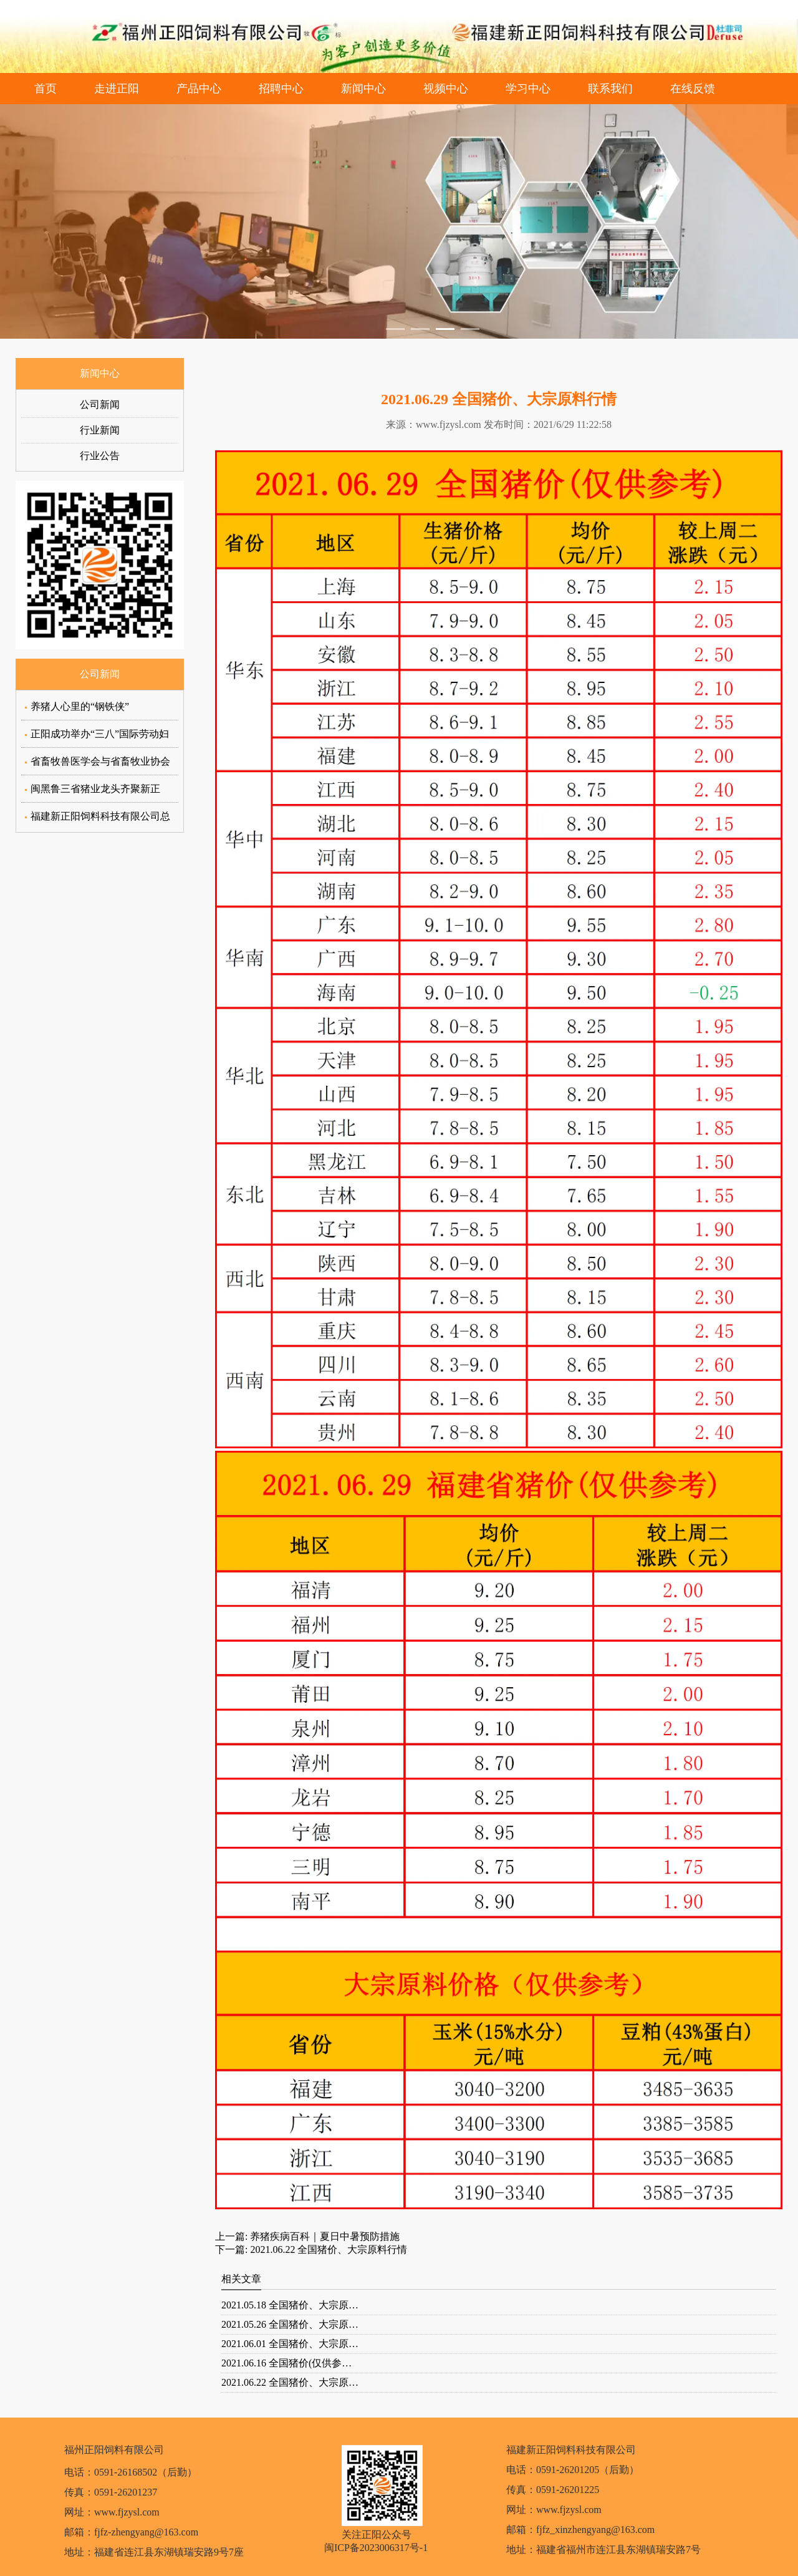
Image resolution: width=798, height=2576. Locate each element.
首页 (45, 88)
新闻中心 (363, 88)
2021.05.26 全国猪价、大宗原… (289, 2324)
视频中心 (445, 88)
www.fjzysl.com (448, 424)
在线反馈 (692, 88)
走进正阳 (116, 88)
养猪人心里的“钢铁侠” (80, 706)
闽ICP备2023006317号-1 (376, 2547)
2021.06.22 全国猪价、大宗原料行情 (327, 2249)
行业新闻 (100, 430)
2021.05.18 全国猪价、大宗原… (289, 2305)
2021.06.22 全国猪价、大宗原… (289, 2382)
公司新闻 (100, 404)
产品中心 (198, 88)
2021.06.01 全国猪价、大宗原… (289, 2343)
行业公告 (100, 455)
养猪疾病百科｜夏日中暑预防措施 (324, 2236)
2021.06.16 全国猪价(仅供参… (286, 2363)
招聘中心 (281, 88)
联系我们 (610, 88)
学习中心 (528, 88)
